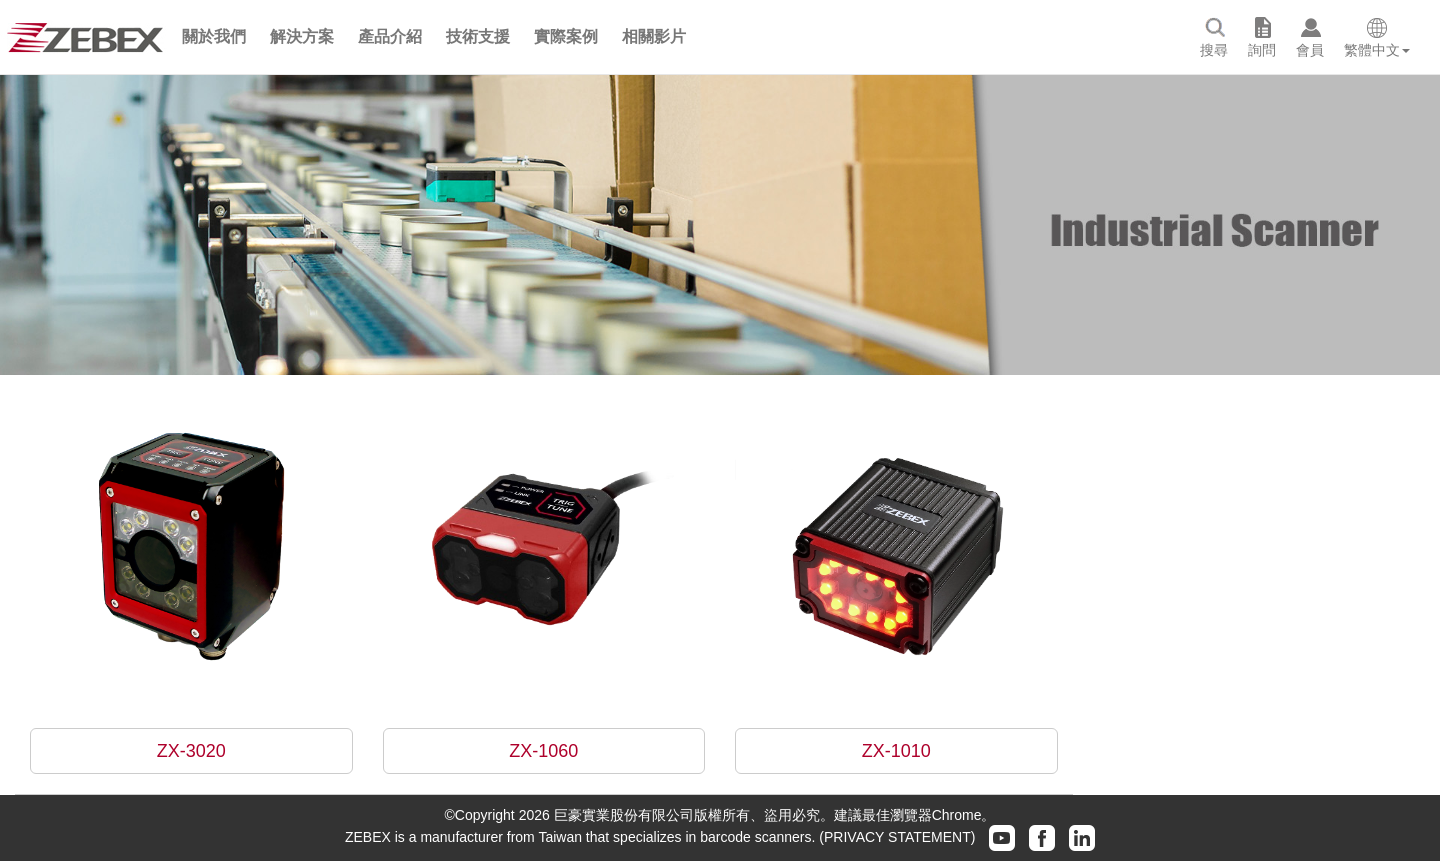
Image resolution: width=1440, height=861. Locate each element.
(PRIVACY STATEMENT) (897, 836)
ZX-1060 (543, 751)
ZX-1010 (896, 751)
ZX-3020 (191, 751)
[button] (214, 37)
